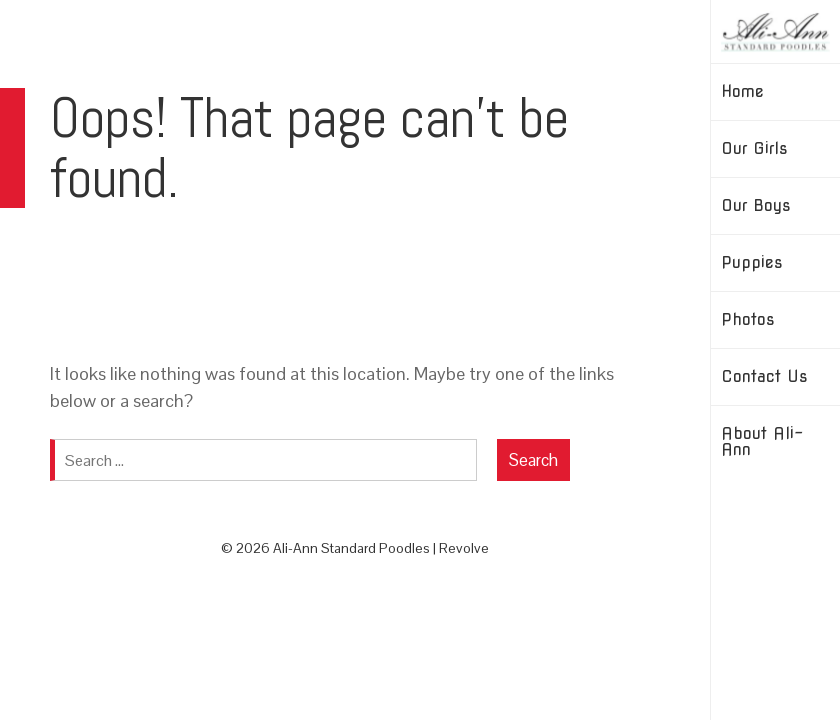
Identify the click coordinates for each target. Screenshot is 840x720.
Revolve (464, 548)
